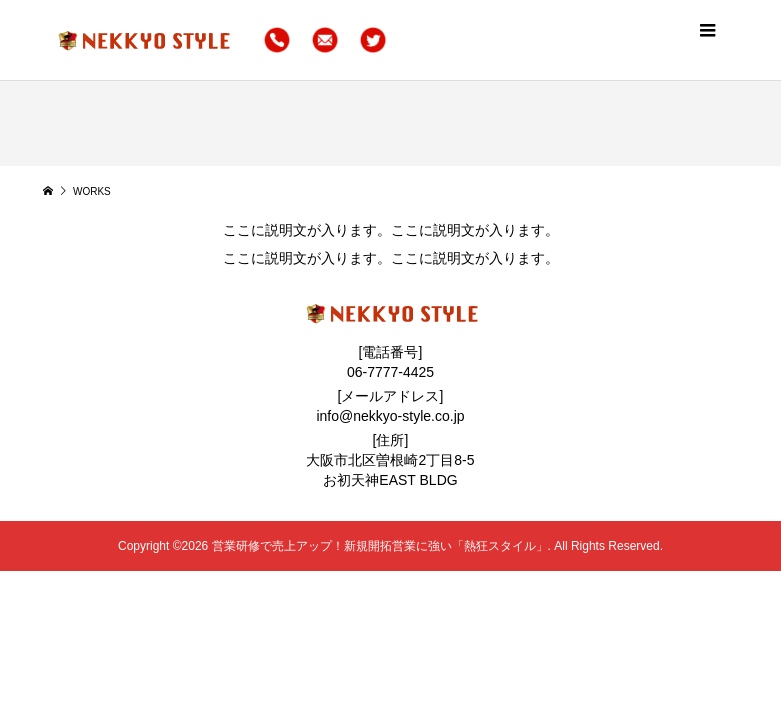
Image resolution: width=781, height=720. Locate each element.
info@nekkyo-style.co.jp (390, 416)
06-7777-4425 (390, 372)
